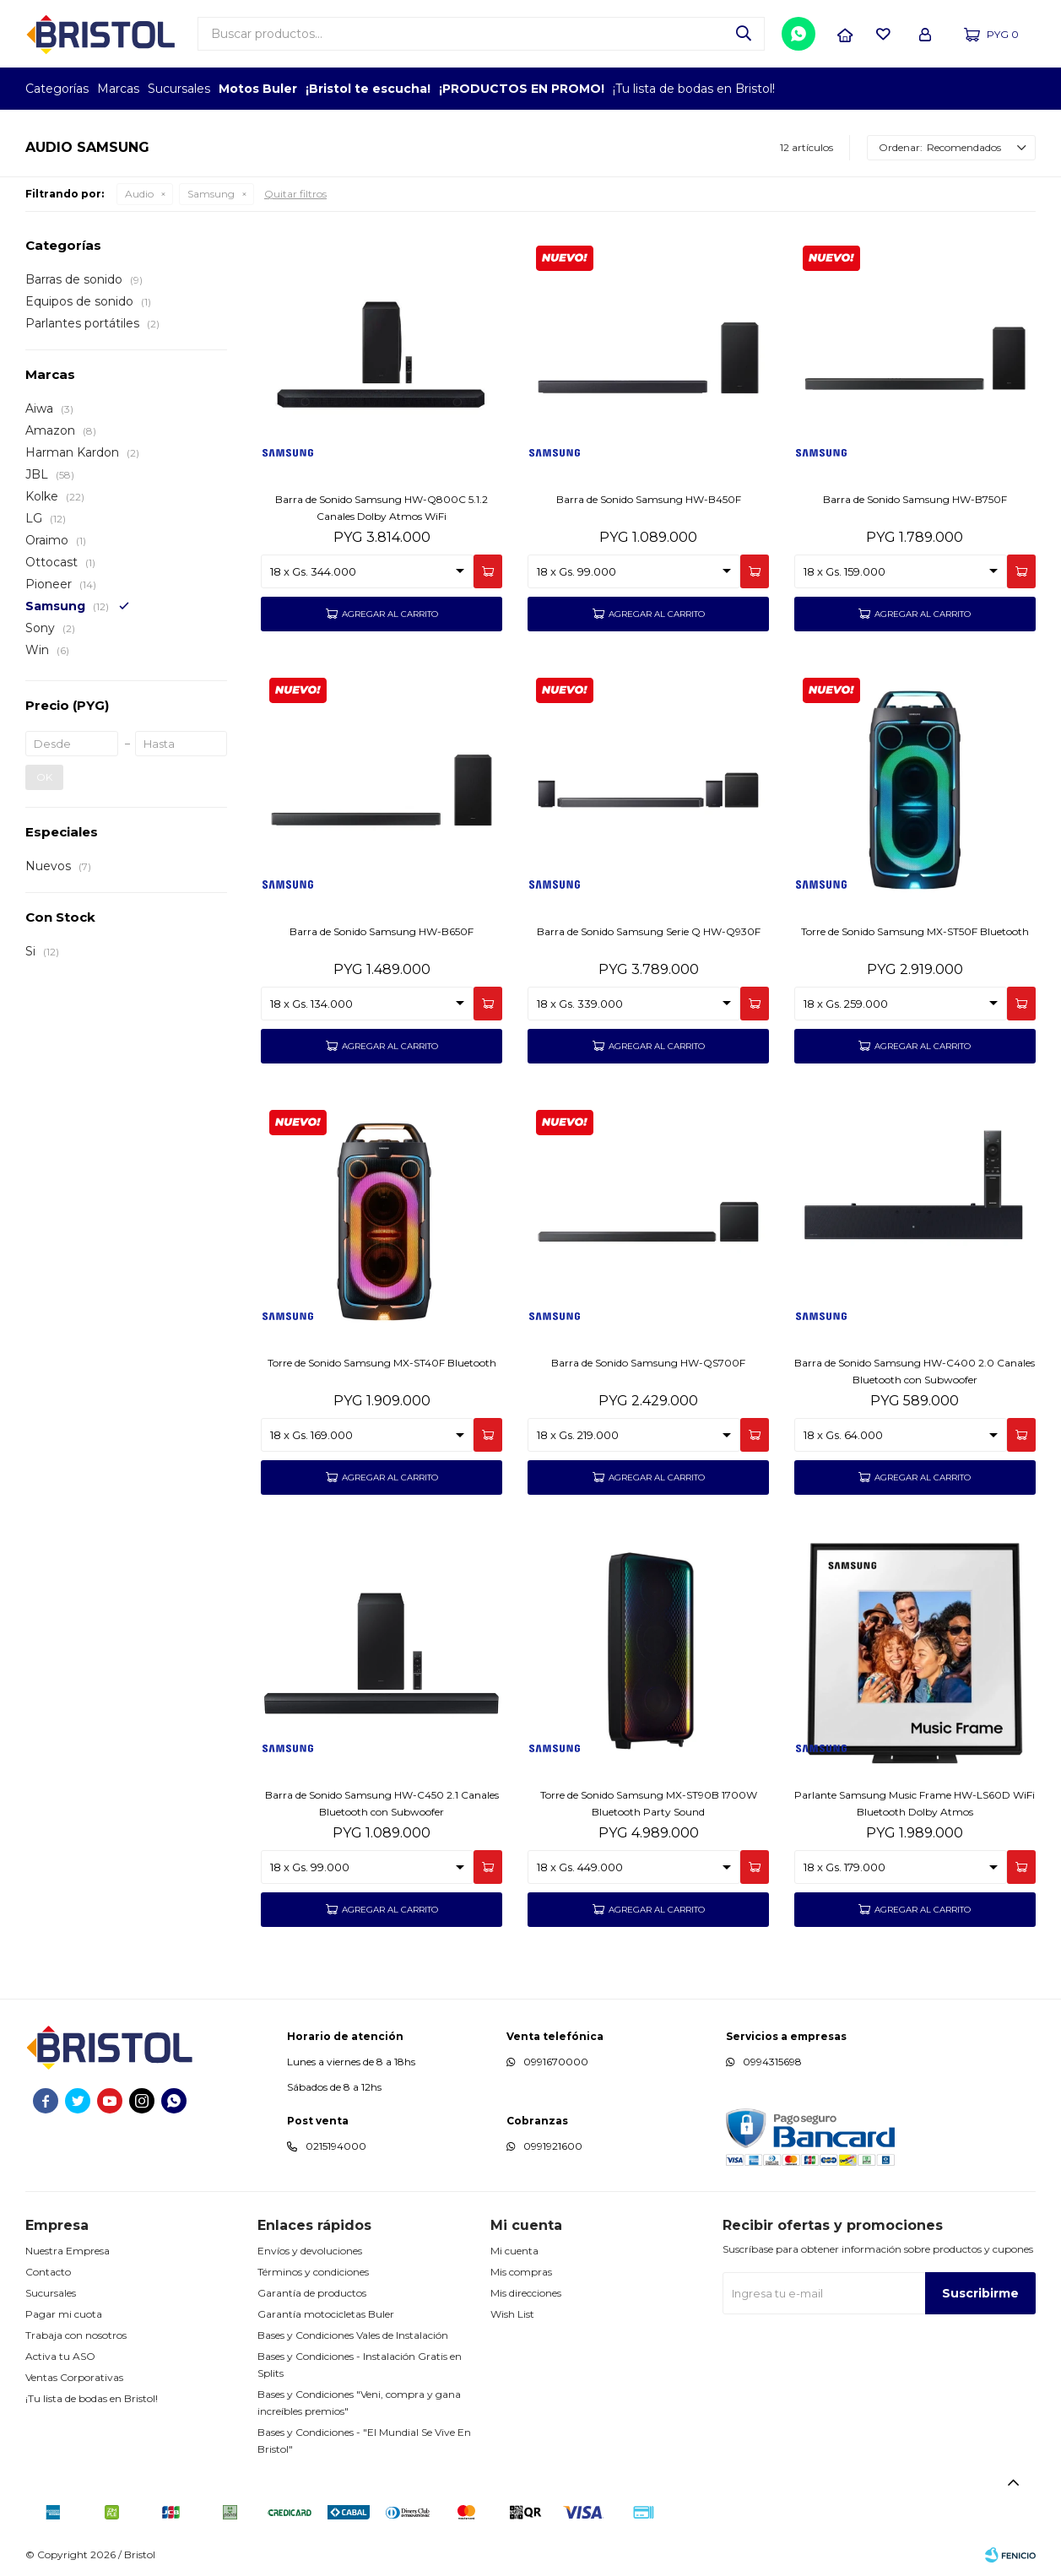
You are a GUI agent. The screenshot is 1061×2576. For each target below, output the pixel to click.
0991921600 (552, 2146)
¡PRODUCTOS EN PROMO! (521, 88)
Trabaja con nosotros (76, 2335)
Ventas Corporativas (74, 2377)
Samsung (211, 193)
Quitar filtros (295, 193)
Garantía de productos (311, 2292)
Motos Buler (258, 88)
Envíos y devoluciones (309, 2250)
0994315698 (772, 2061)
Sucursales (179, 88)
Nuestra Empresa (67, 2250)
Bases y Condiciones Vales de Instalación (352, 2335)
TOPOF (844, 89)
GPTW (1023, 89)
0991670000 (555, 2061)
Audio (139, 193)
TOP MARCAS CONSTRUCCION (936, 89)
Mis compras (521, 2271)
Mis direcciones (525, 2292)
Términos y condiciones (313, 2271)
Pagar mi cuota (63, 2314)
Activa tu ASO (60, 2356)
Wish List (512, 2314)
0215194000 (336, 2146)
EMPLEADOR (890, 89)
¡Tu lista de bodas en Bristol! (694, 88)
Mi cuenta (514, 2250)
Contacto (48, 2271)
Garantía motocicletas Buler (325, 2314)
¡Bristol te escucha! (368, 88)
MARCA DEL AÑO (983, 89)
